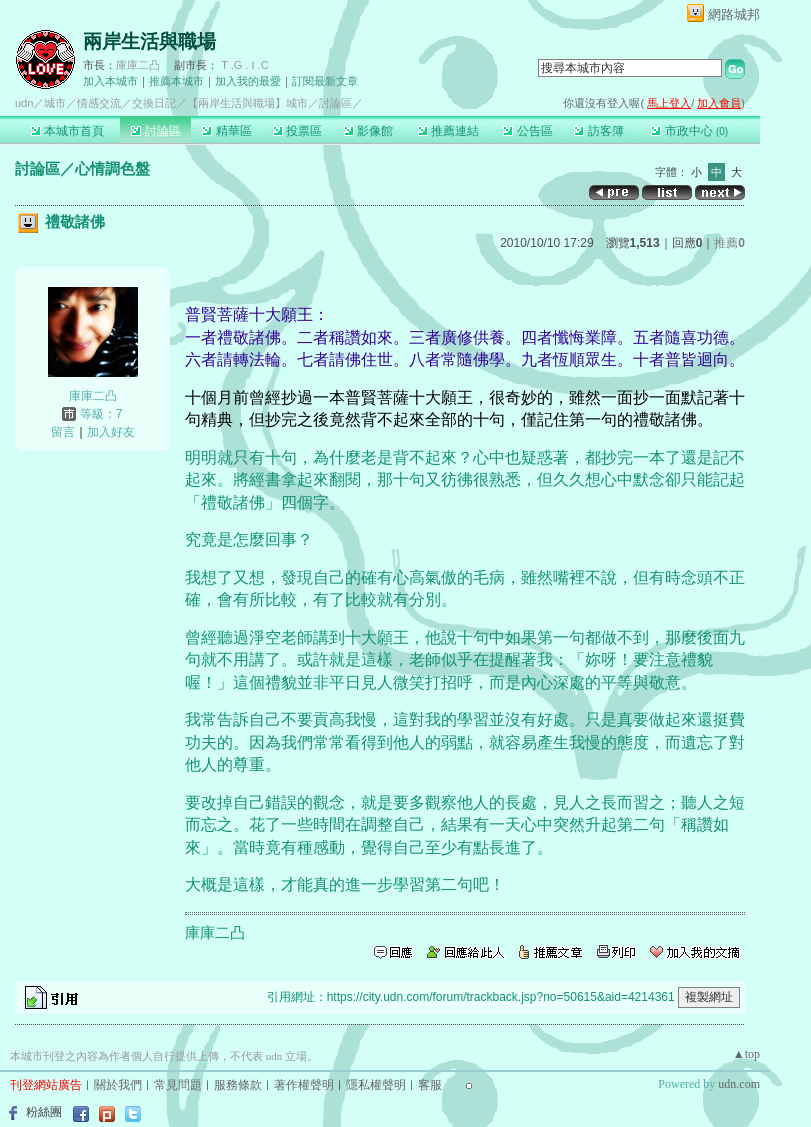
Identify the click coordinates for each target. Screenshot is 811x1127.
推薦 (729, 243)
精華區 (226, 131)
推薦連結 (448, 131)
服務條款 (238, 1085)
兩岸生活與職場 (149, 41)
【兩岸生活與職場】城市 (247, 103)
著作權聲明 (304, 1085)
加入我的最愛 (248, 81)
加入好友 (111, 432)
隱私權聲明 (376, 1085)
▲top (746, 1054)
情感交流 (99, 103)
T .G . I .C (244, 65)
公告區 (527, 131)
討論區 (155, 131)
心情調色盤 (112, 168)
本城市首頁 (67, 131)
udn (24, 103)
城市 (55, 103)
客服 (430, 1085)
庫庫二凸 (138, 65)
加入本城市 (110, 81)
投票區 (297, 131)
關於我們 (118, 1085)
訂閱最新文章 (325, 81)
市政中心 (689, 131)
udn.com (739, 1084)
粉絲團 (44, 1112)
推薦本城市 (176, 81)
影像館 (368, 131)
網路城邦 (734, 14)
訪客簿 (598, 131)
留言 (63, 432)
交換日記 (154, 103)
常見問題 (178, 1085)
